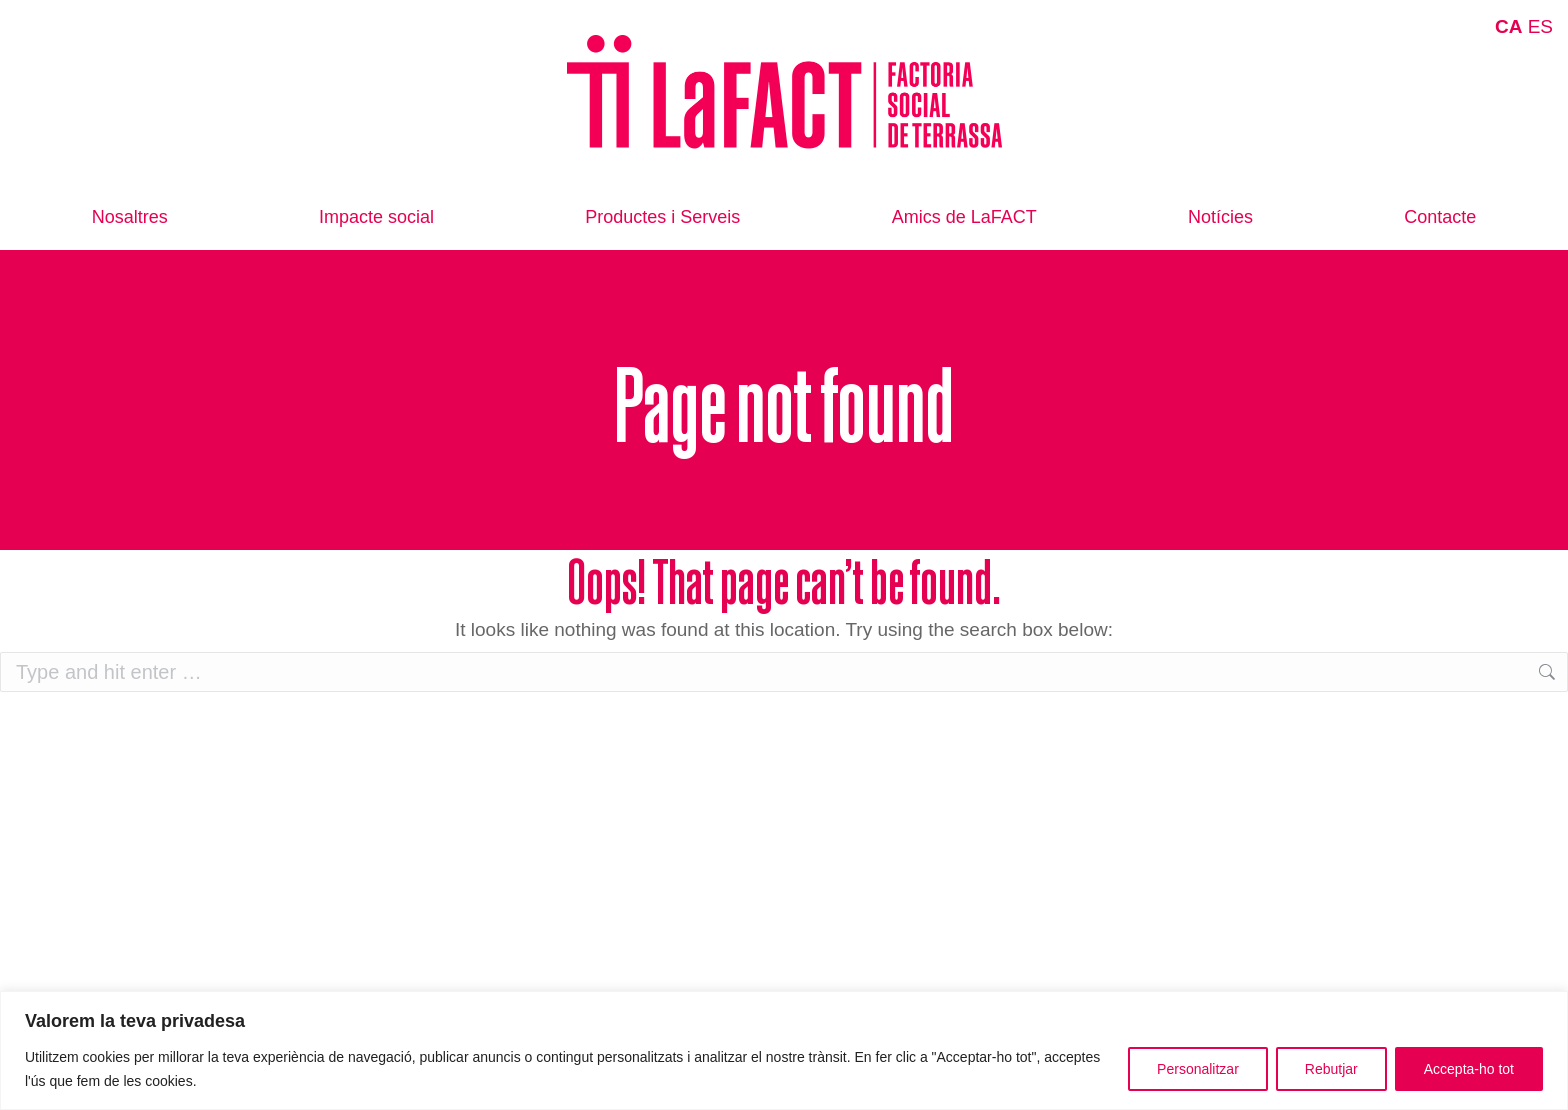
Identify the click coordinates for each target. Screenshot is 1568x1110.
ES (1540, 26)
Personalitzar (1198, 1069)
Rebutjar (1331, 1069)
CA (1508, 26)
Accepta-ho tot (1469, 1069)
